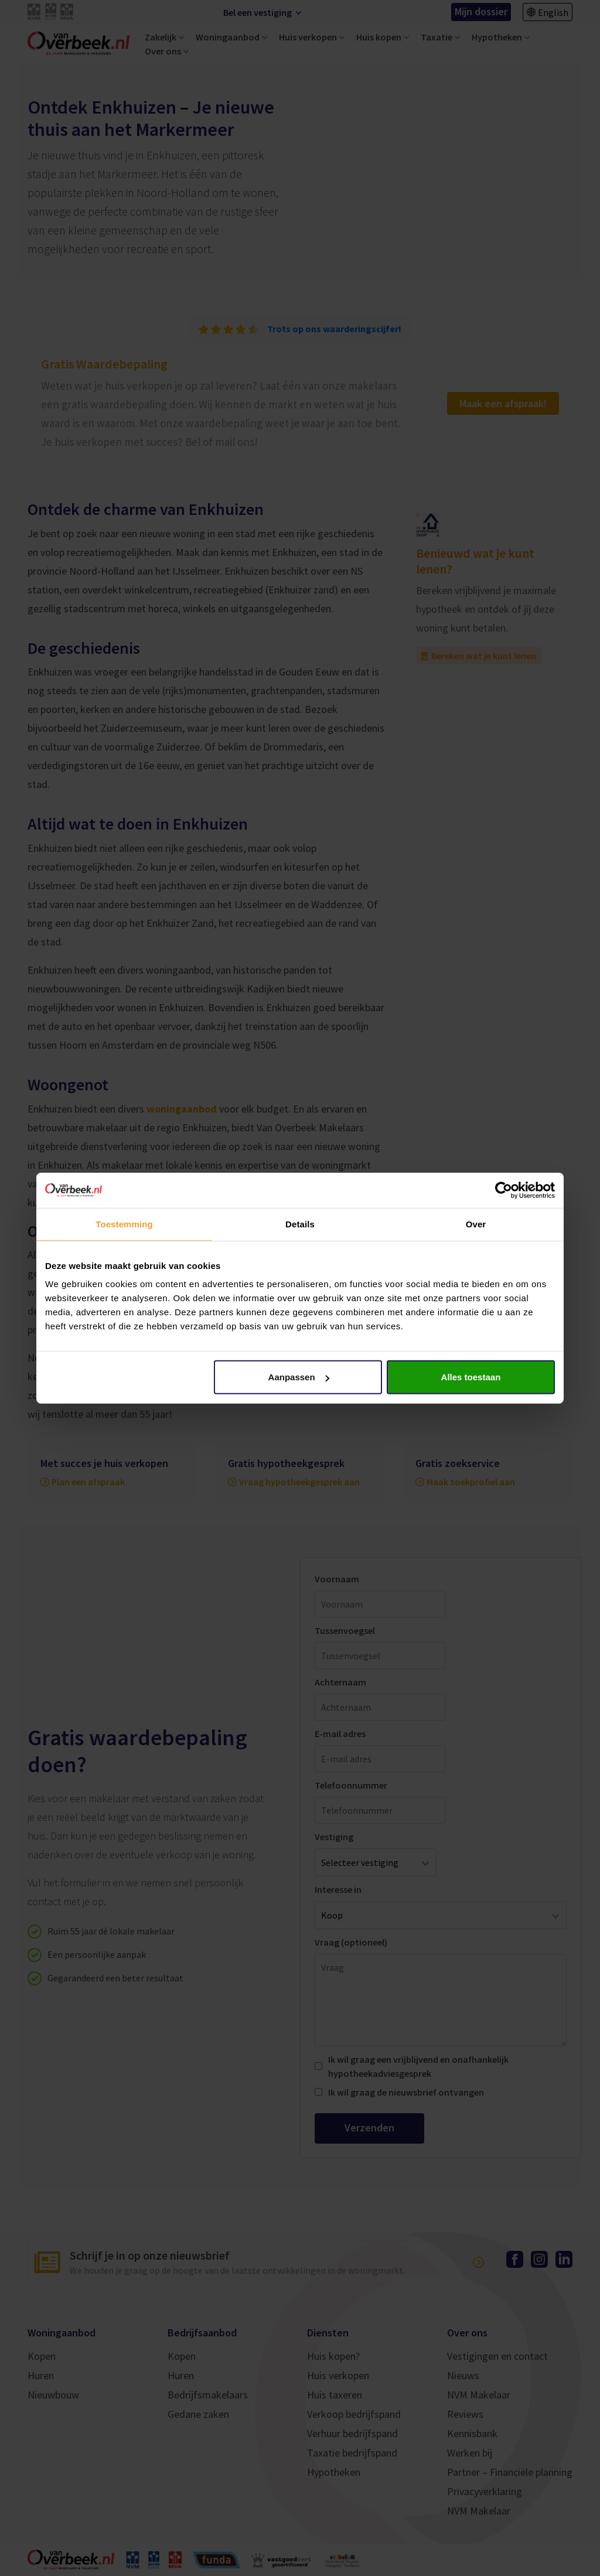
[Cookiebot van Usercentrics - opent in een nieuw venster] (503, 1190)
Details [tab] (300, 1224)
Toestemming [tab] (124, 1224)
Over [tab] (476, 1224)
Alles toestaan (471, 1377)
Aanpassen (298, 1377)
